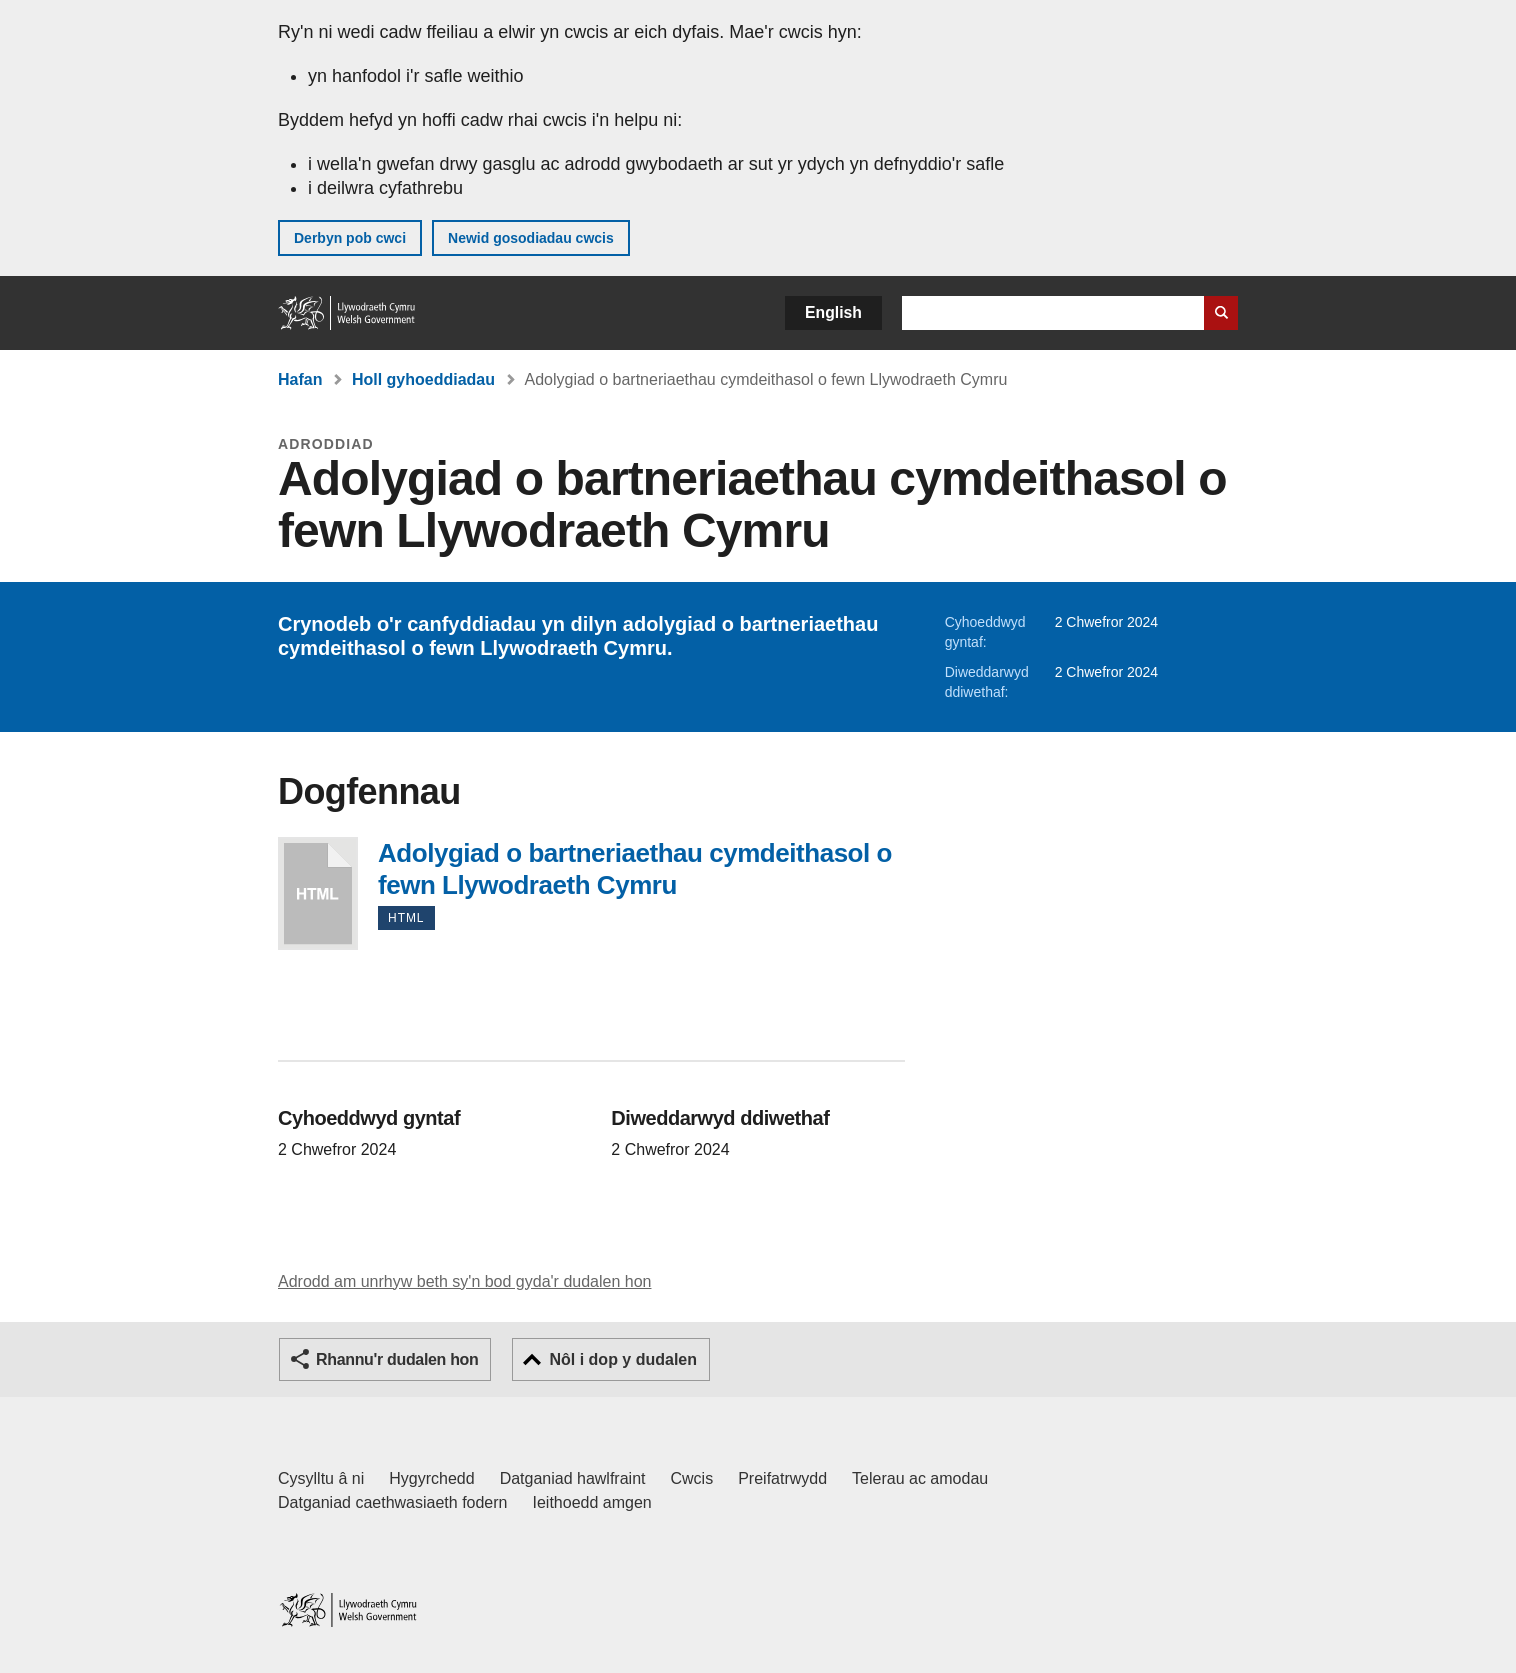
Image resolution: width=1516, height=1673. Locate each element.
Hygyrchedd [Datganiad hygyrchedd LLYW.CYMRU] (431, 1478)
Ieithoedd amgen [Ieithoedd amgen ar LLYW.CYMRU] (592, 1502)
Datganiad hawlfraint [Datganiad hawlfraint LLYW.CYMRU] (573, 1478)
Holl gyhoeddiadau (423, 379)
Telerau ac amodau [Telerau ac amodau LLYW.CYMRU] (920, 1478)
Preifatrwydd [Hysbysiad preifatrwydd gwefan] (782, 1478)
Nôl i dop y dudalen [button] (623, 1359)
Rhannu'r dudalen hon (397, 1359)
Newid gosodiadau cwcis (531, 238)
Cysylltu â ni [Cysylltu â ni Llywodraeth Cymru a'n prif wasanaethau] (321, 1478)
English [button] (833, 312)
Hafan (300, 379)
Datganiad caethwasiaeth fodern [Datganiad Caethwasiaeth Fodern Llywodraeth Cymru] (393, 1502)
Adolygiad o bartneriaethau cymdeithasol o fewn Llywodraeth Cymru (318, 893)
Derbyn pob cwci (350, 238)
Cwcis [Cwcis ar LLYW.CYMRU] (692, 1478)
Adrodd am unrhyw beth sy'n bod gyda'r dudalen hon (464, 1281)
